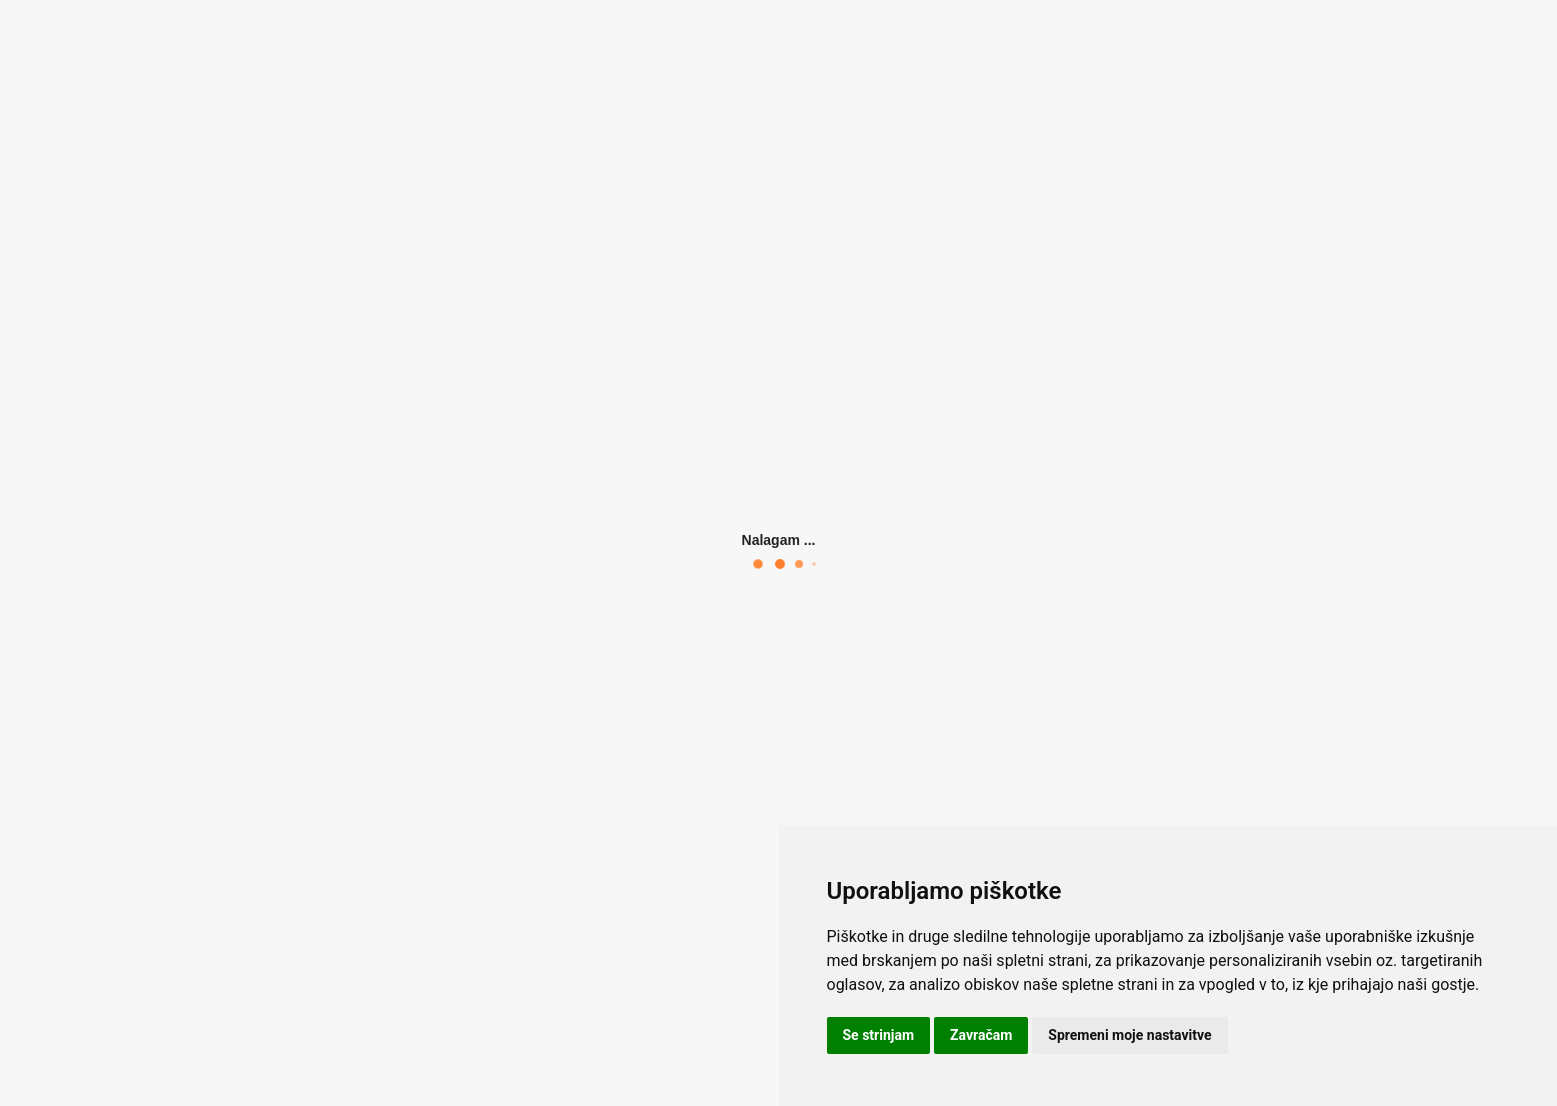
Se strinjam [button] (879, 1035)
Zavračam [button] (981, 1035)
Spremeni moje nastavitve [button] (1129, 1035)
